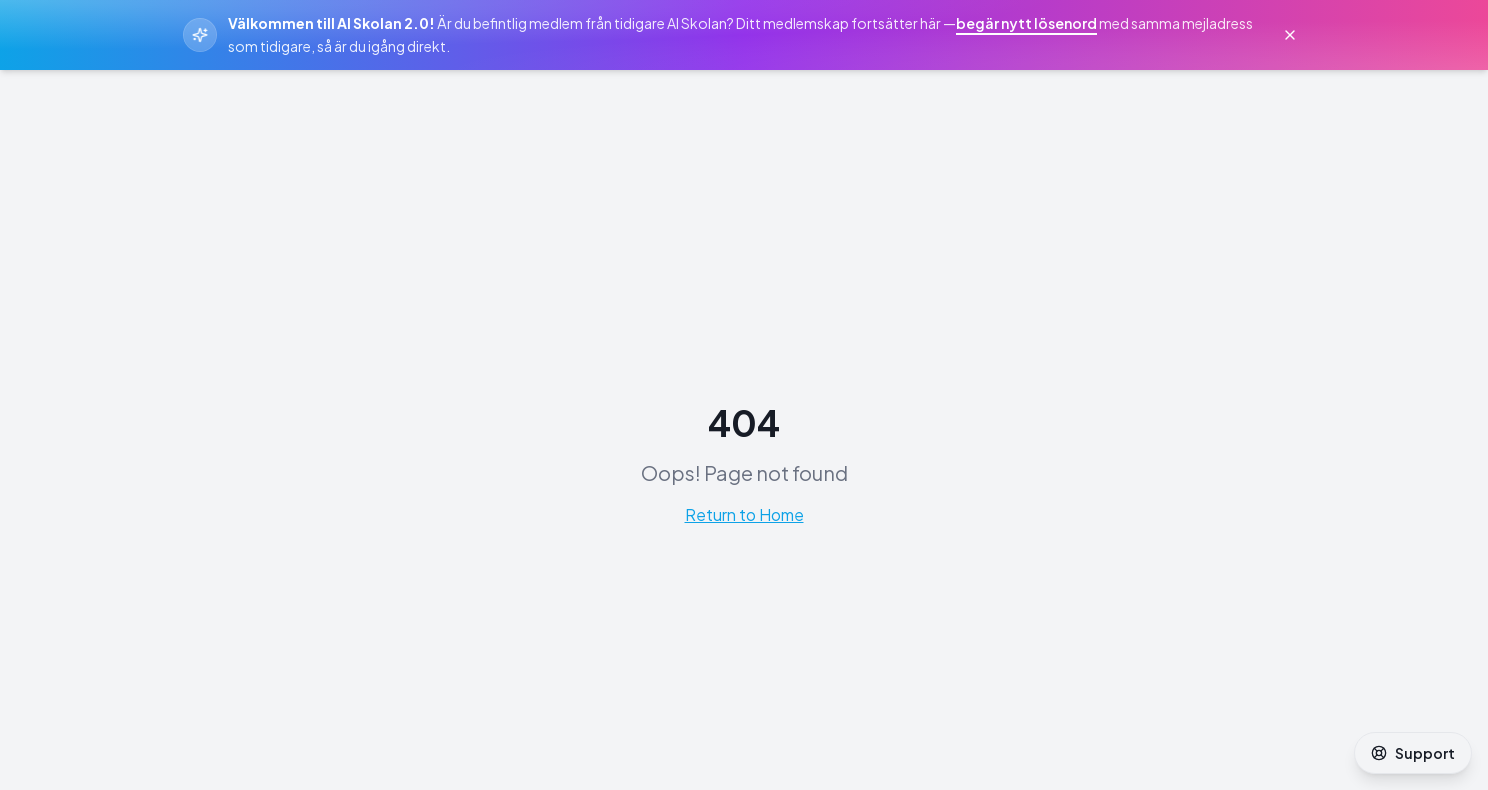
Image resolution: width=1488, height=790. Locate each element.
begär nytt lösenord (1026, 23)
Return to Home (744, 514)
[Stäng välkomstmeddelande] (1290, 35)
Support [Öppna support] (1413, 753)
